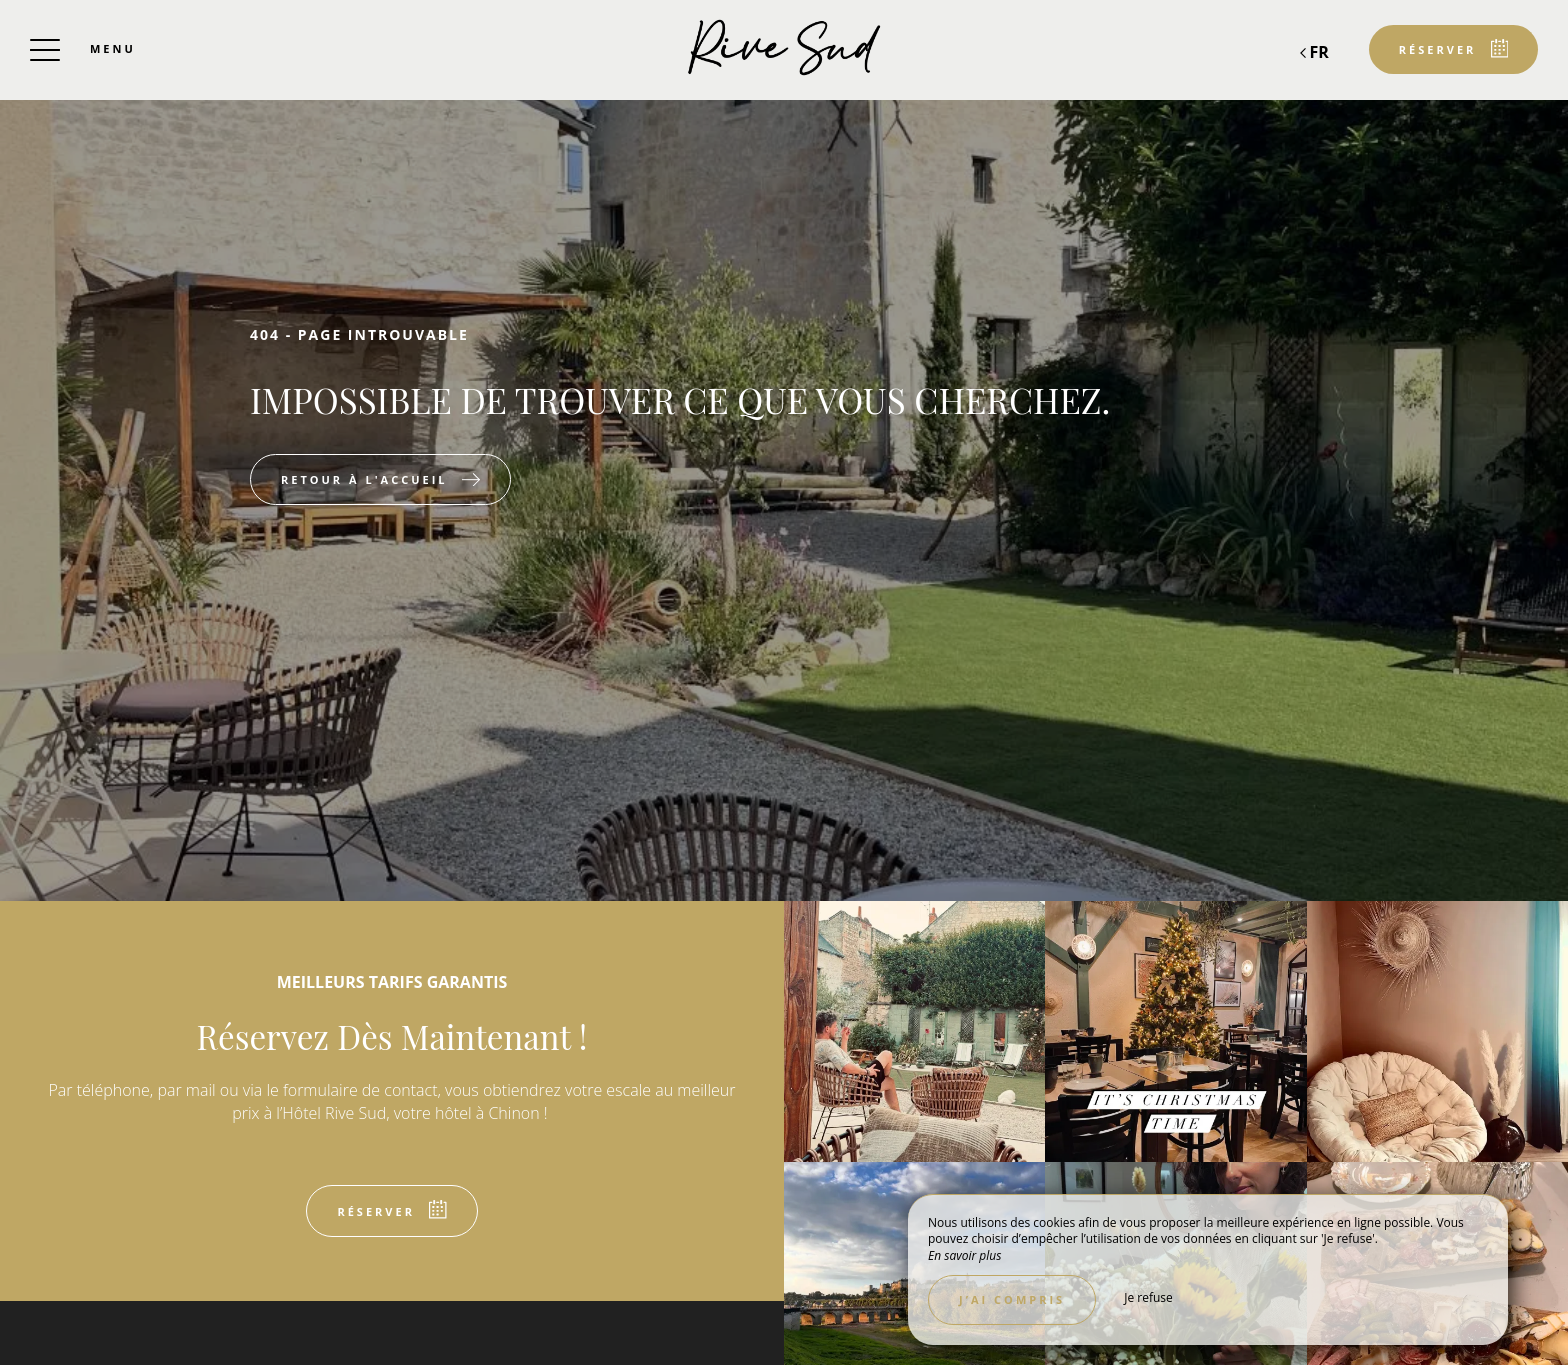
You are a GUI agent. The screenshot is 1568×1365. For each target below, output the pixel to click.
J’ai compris (1012, 1299)
